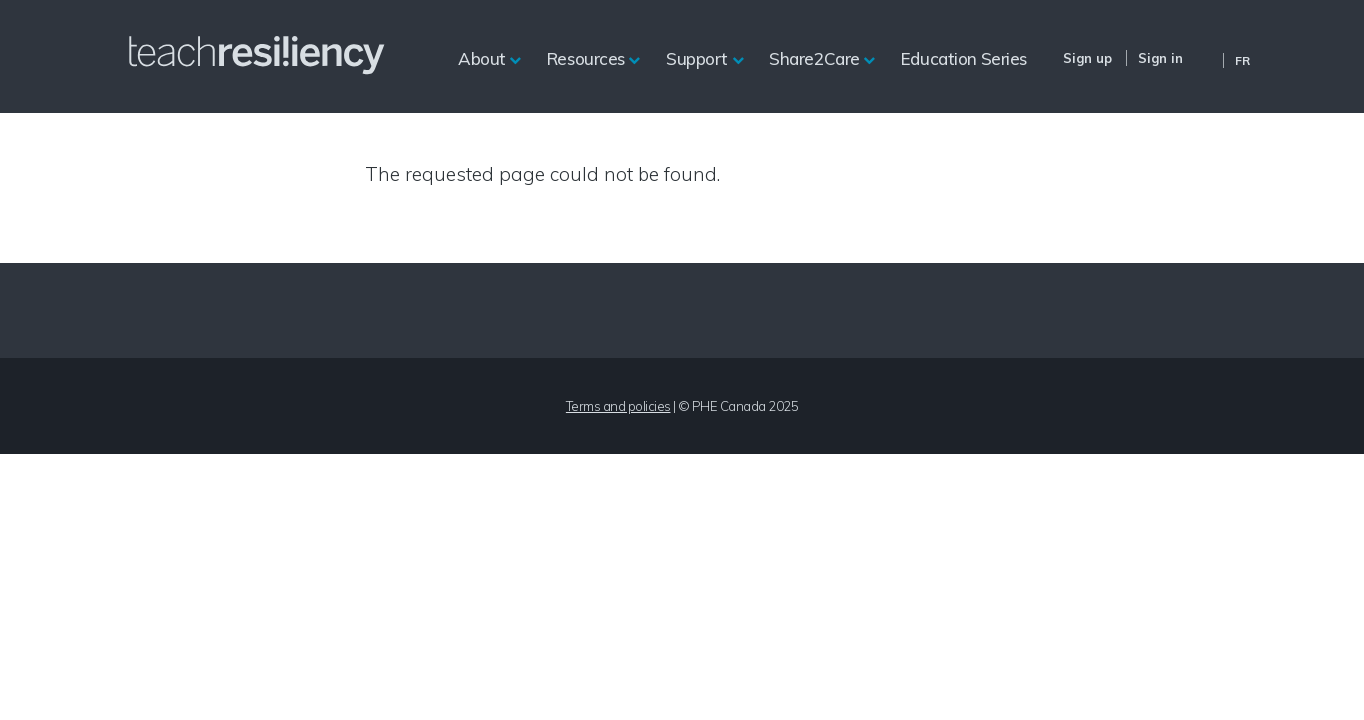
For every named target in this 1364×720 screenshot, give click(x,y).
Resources (586, 58)
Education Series (964, 58)
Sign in (1160, 58)
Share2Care (814, 58)
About (482, 58)
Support (697, 58)
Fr (1242, 60)
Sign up (1087, 58)
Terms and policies (618, 406)
